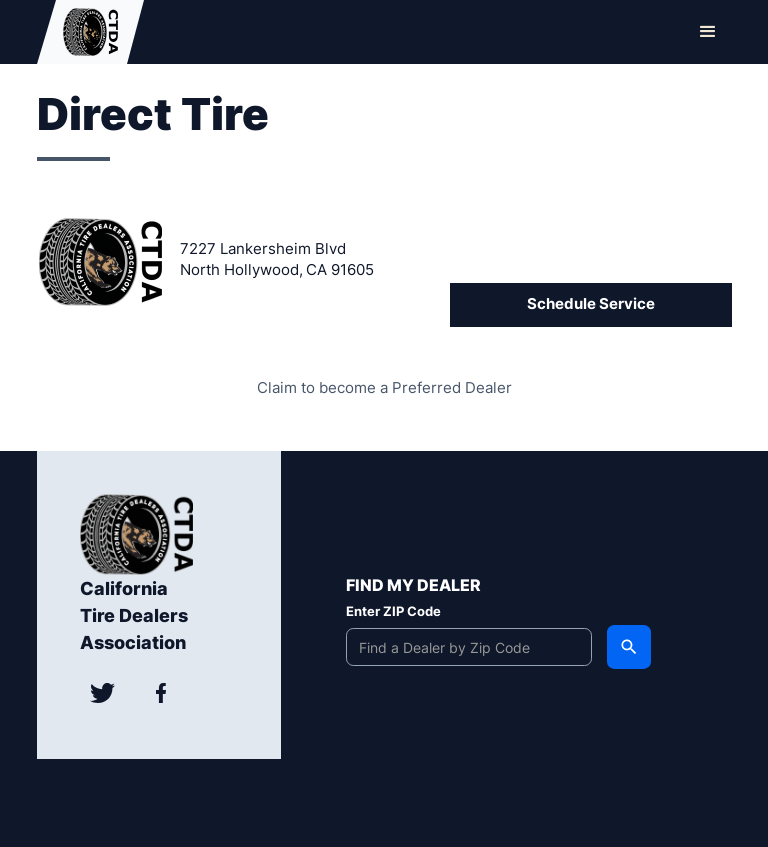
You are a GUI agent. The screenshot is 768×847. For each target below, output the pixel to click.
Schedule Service (591, 304)
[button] (708, 32)
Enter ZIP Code (393, 611)
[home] (90, 32)
